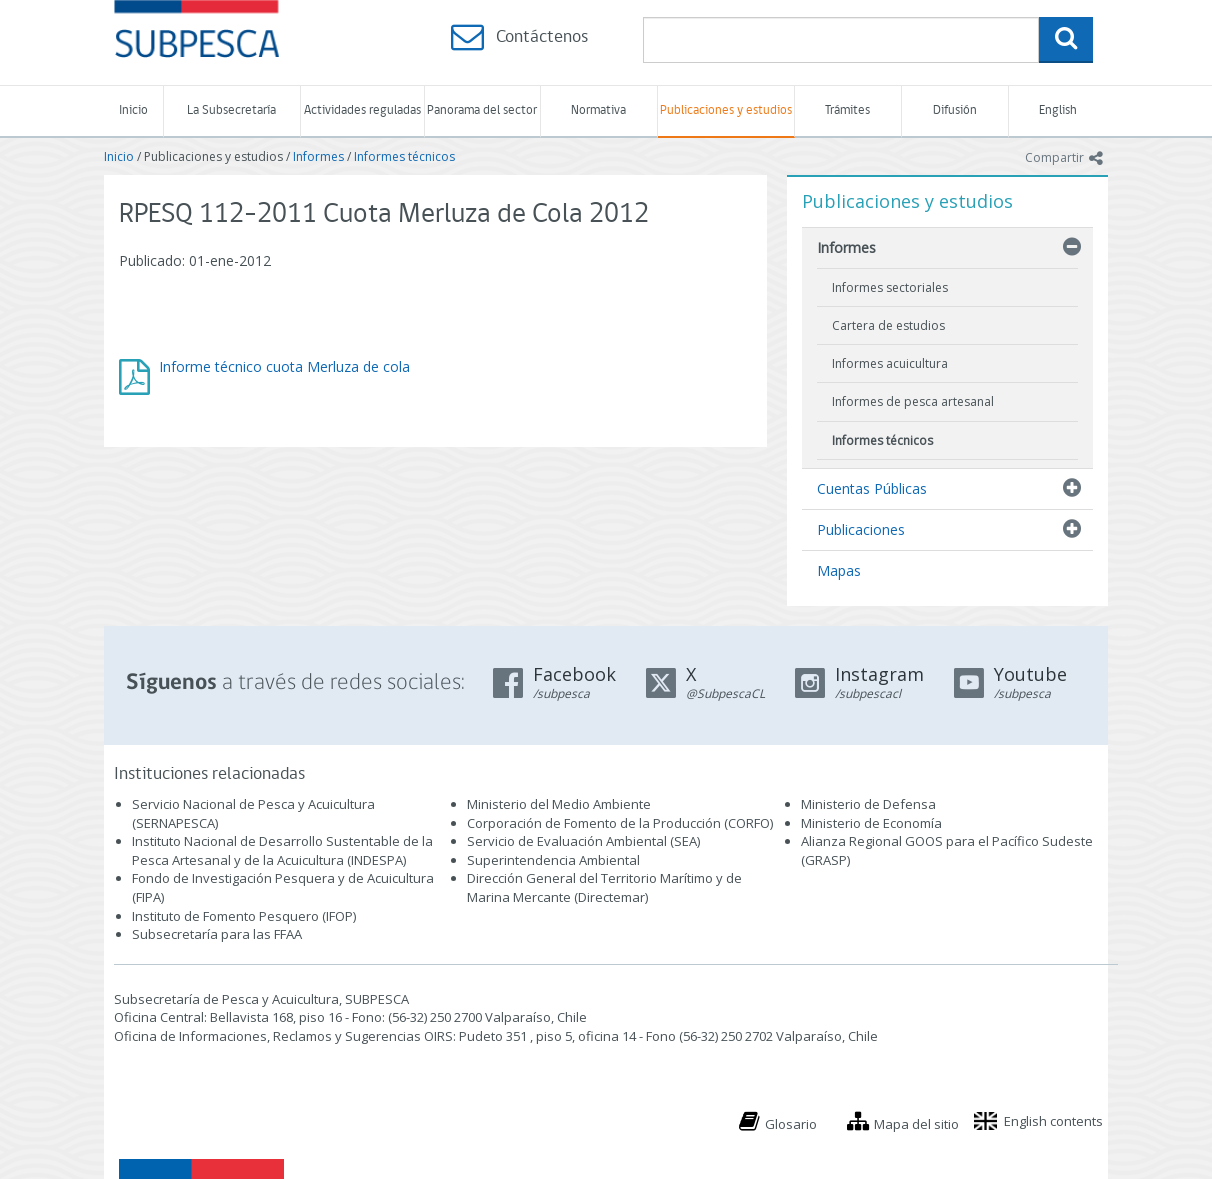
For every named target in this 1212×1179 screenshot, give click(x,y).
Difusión (955, 110)
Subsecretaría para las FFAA (217, 934)
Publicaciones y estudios (726, 110)
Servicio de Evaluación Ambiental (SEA (582, 841)
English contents (1053, 1121)
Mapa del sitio (916, 1124)
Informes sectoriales (890, 287)
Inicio (133, 110)
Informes (318, 156)
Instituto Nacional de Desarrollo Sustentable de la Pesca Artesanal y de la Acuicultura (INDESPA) (282, 850)
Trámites (847, 110)
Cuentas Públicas (872, 488)
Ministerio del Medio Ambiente (559, 804)
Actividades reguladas (362, 110)
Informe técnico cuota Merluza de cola (284, 366)
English (1058, 110)
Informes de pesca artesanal (913, 401)
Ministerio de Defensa (868, 804)
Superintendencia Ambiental (553, 860)
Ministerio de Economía (871, 823)
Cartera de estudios (888, 325)
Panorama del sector (482, 110)
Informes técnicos (404, 156)
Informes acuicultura (890, 363)
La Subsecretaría (231, 110)
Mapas (839, 570)
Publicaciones (861, 529)
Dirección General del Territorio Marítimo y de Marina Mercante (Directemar (604, 887)
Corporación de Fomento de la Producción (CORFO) (620, 823)
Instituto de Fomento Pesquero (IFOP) (244, 916)
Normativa (598, 110)
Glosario (791, 1124)
